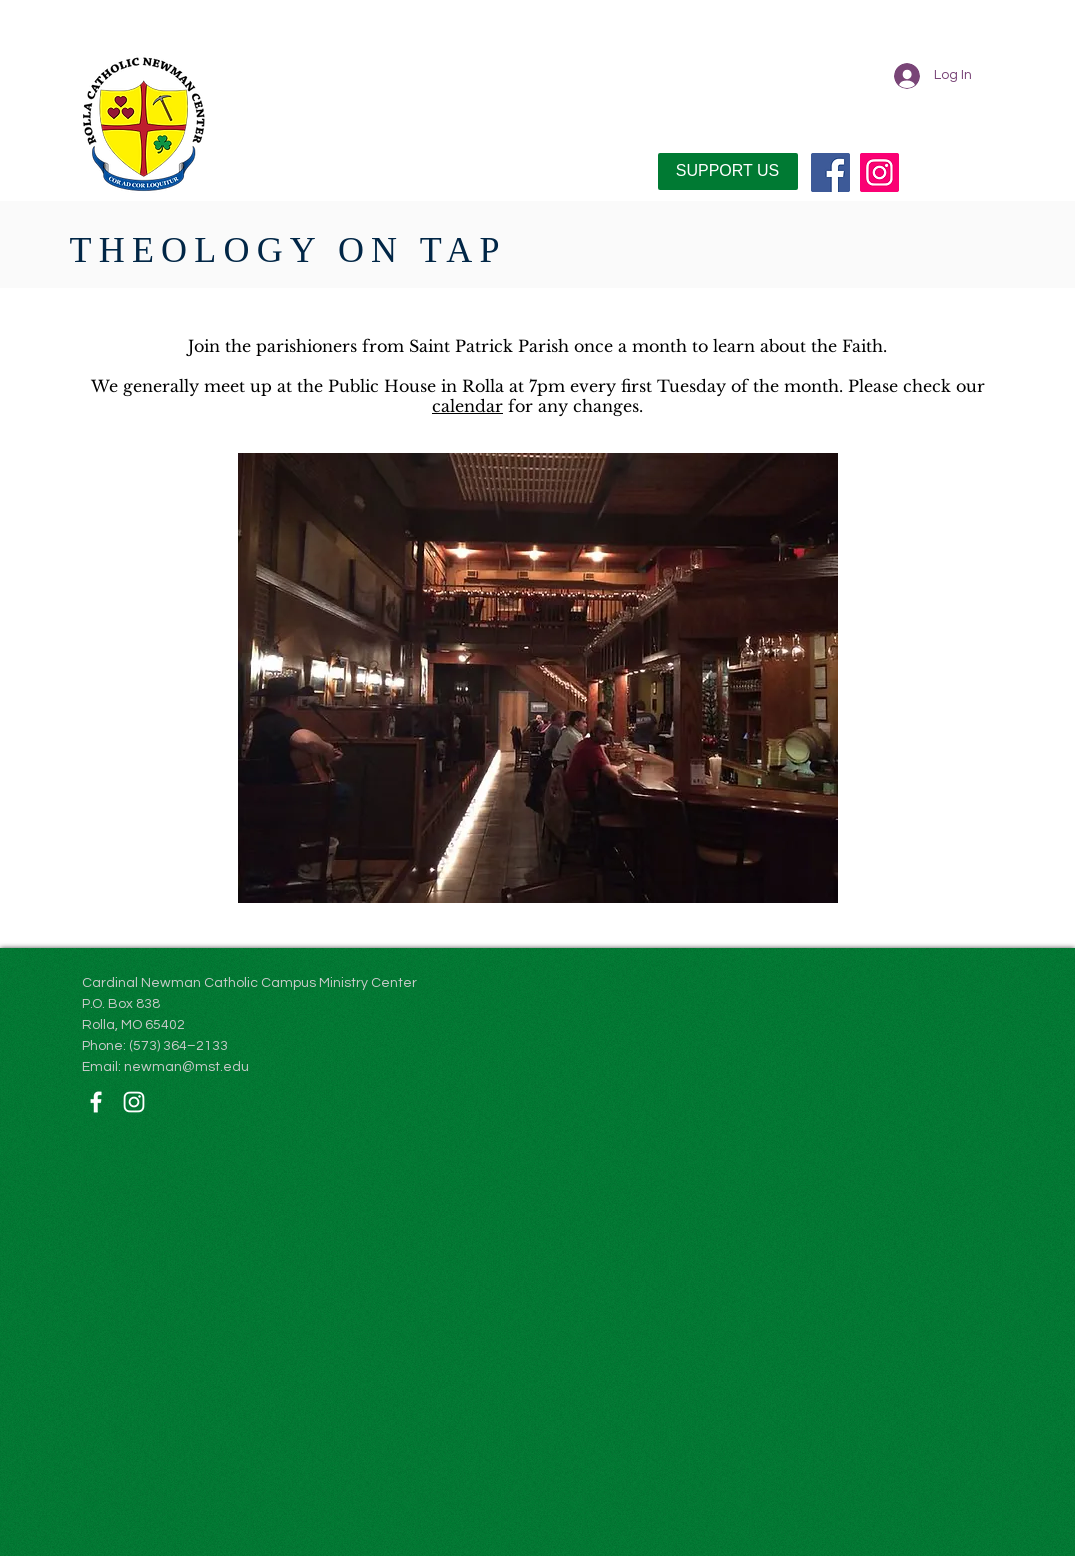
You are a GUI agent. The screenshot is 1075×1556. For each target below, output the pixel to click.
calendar (467, 406)
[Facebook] (830, 172)
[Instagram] (879, 172)
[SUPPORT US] (728, 171)
